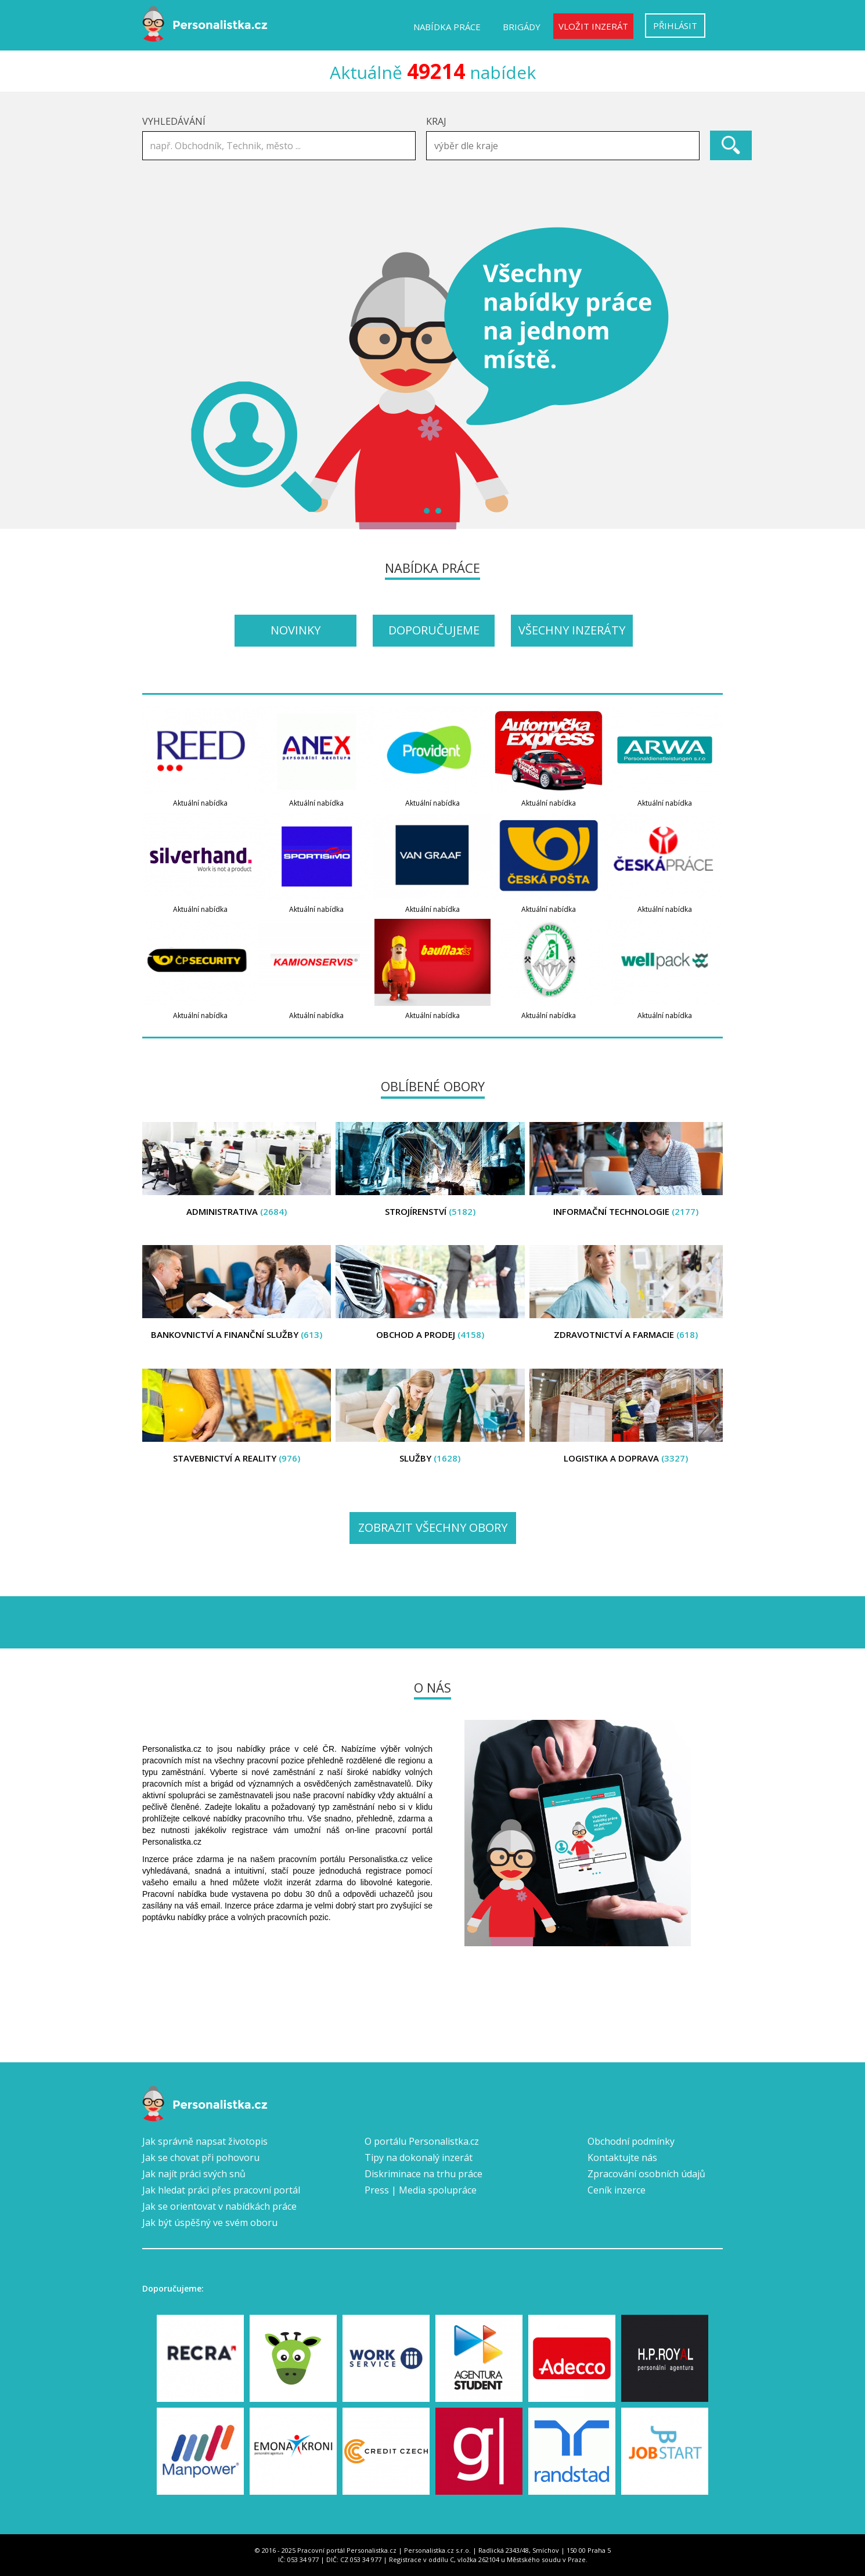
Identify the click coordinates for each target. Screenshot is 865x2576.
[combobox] (563, 145)
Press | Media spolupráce (421, 2190)
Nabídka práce (447, 27)
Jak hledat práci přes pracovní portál (221, 2190)
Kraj (436, 121)
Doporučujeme (434, 630)
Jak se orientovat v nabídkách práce (219, 2206)
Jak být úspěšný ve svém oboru (209, 2222)
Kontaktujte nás (622, 2157)
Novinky (295, 630)
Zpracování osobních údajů (646, 2173)
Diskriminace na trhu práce (423, 2173)
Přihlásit (675, 25)
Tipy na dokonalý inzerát (419, 2157)
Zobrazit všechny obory (432, 1527)
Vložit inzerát (593, 26)
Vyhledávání (174, 121)
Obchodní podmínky (631, 2141)
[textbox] (566, 146)
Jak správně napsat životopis (205, 2141)
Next (707, 378)
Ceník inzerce (617, 2190)
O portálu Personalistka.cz (422, 2141)
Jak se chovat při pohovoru (201, 2157)
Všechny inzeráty (571, 630)
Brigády (521, 27)
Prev (157, 378)
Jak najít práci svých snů (194, 2173)
